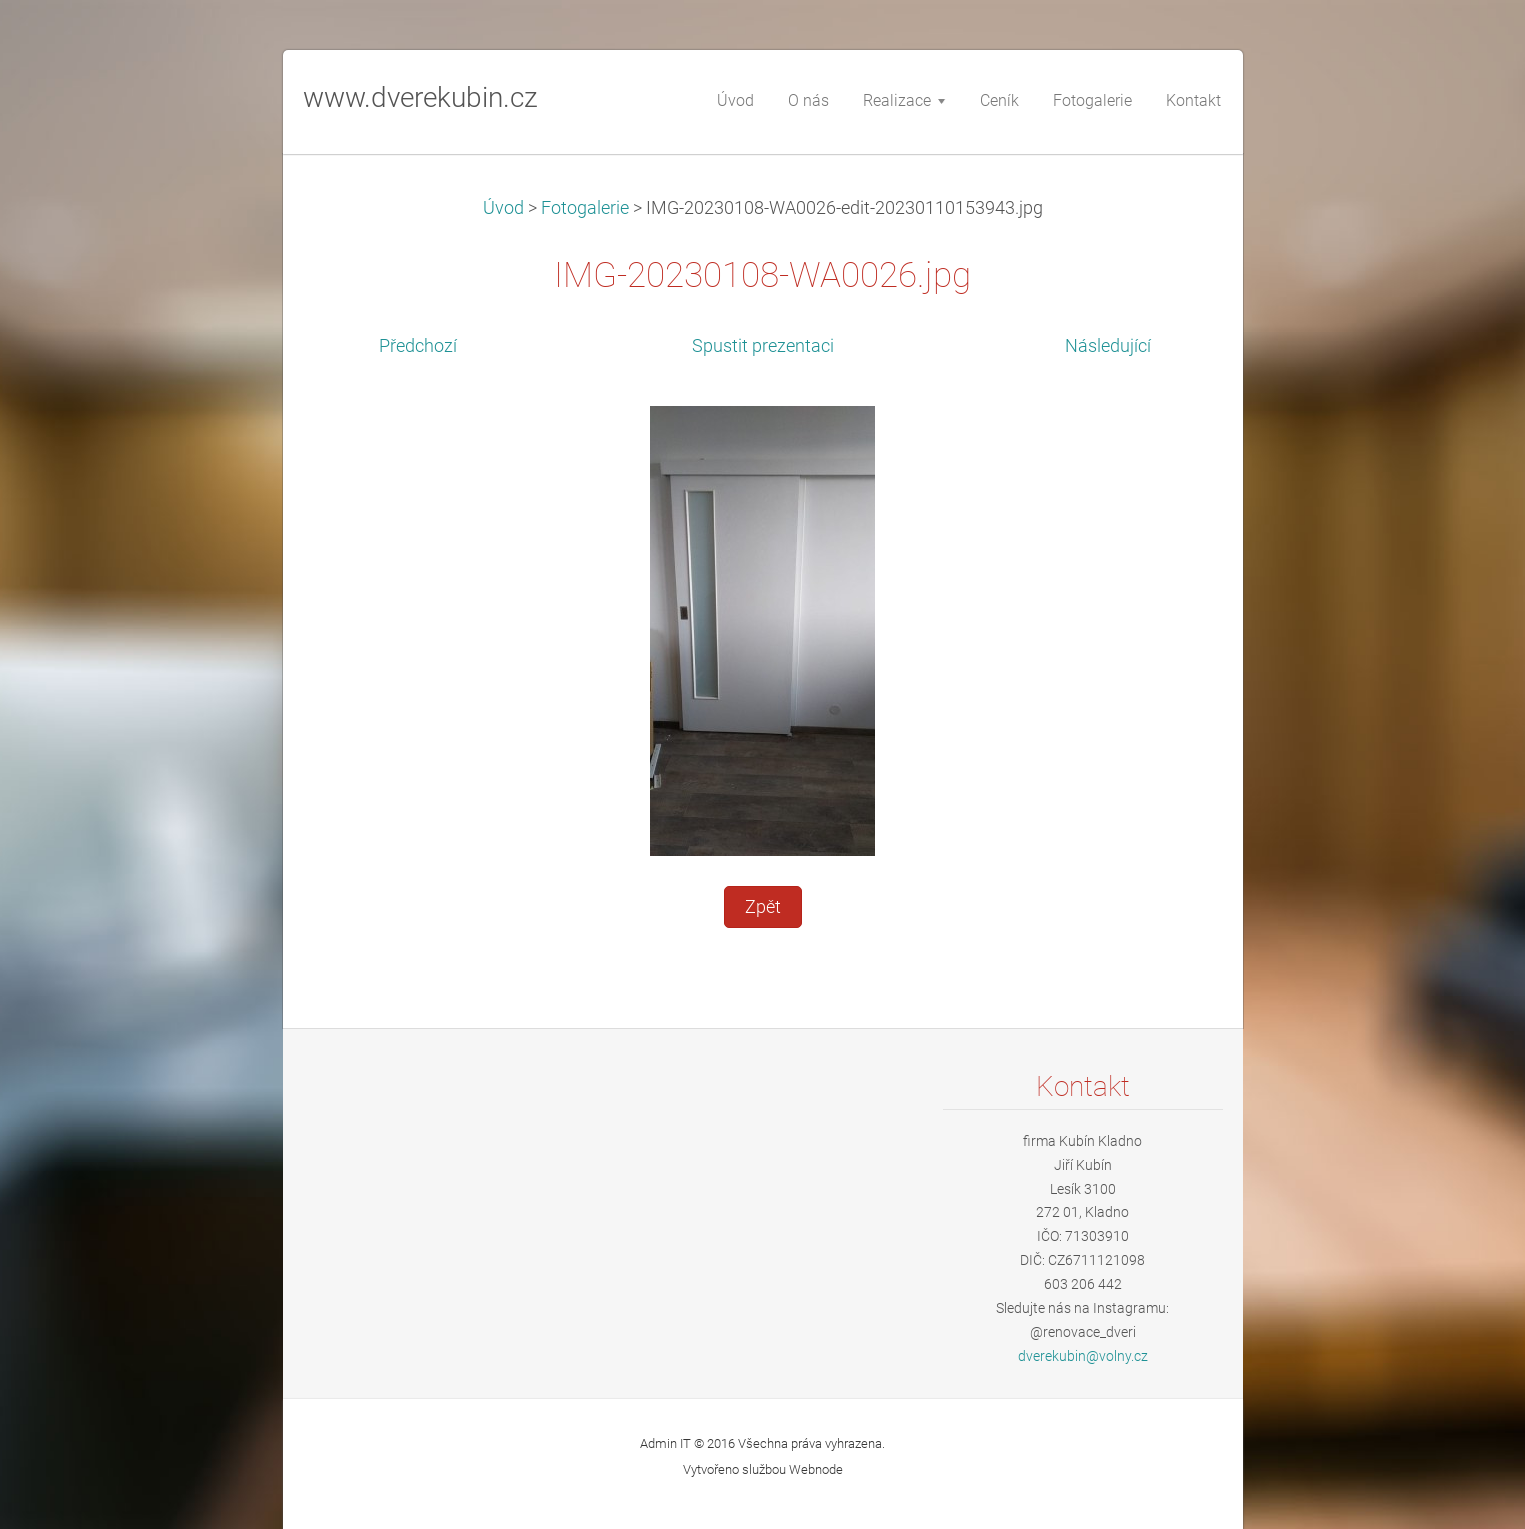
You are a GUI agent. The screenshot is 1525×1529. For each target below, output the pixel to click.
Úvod (503, 208)
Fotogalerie (585, 208)
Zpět (763, 907)
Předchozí (418, 346)
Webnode (816, 1469)
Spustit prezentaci (763, 346)
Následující (1108, 346)
